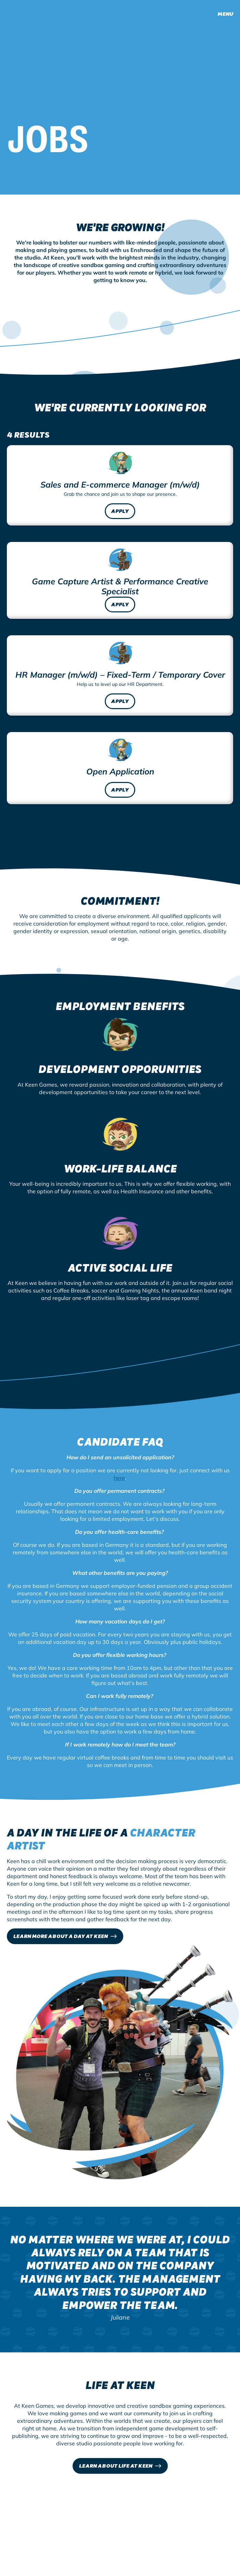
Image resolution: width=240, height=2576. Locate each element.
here (119, 1470)
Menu (225, 13)
